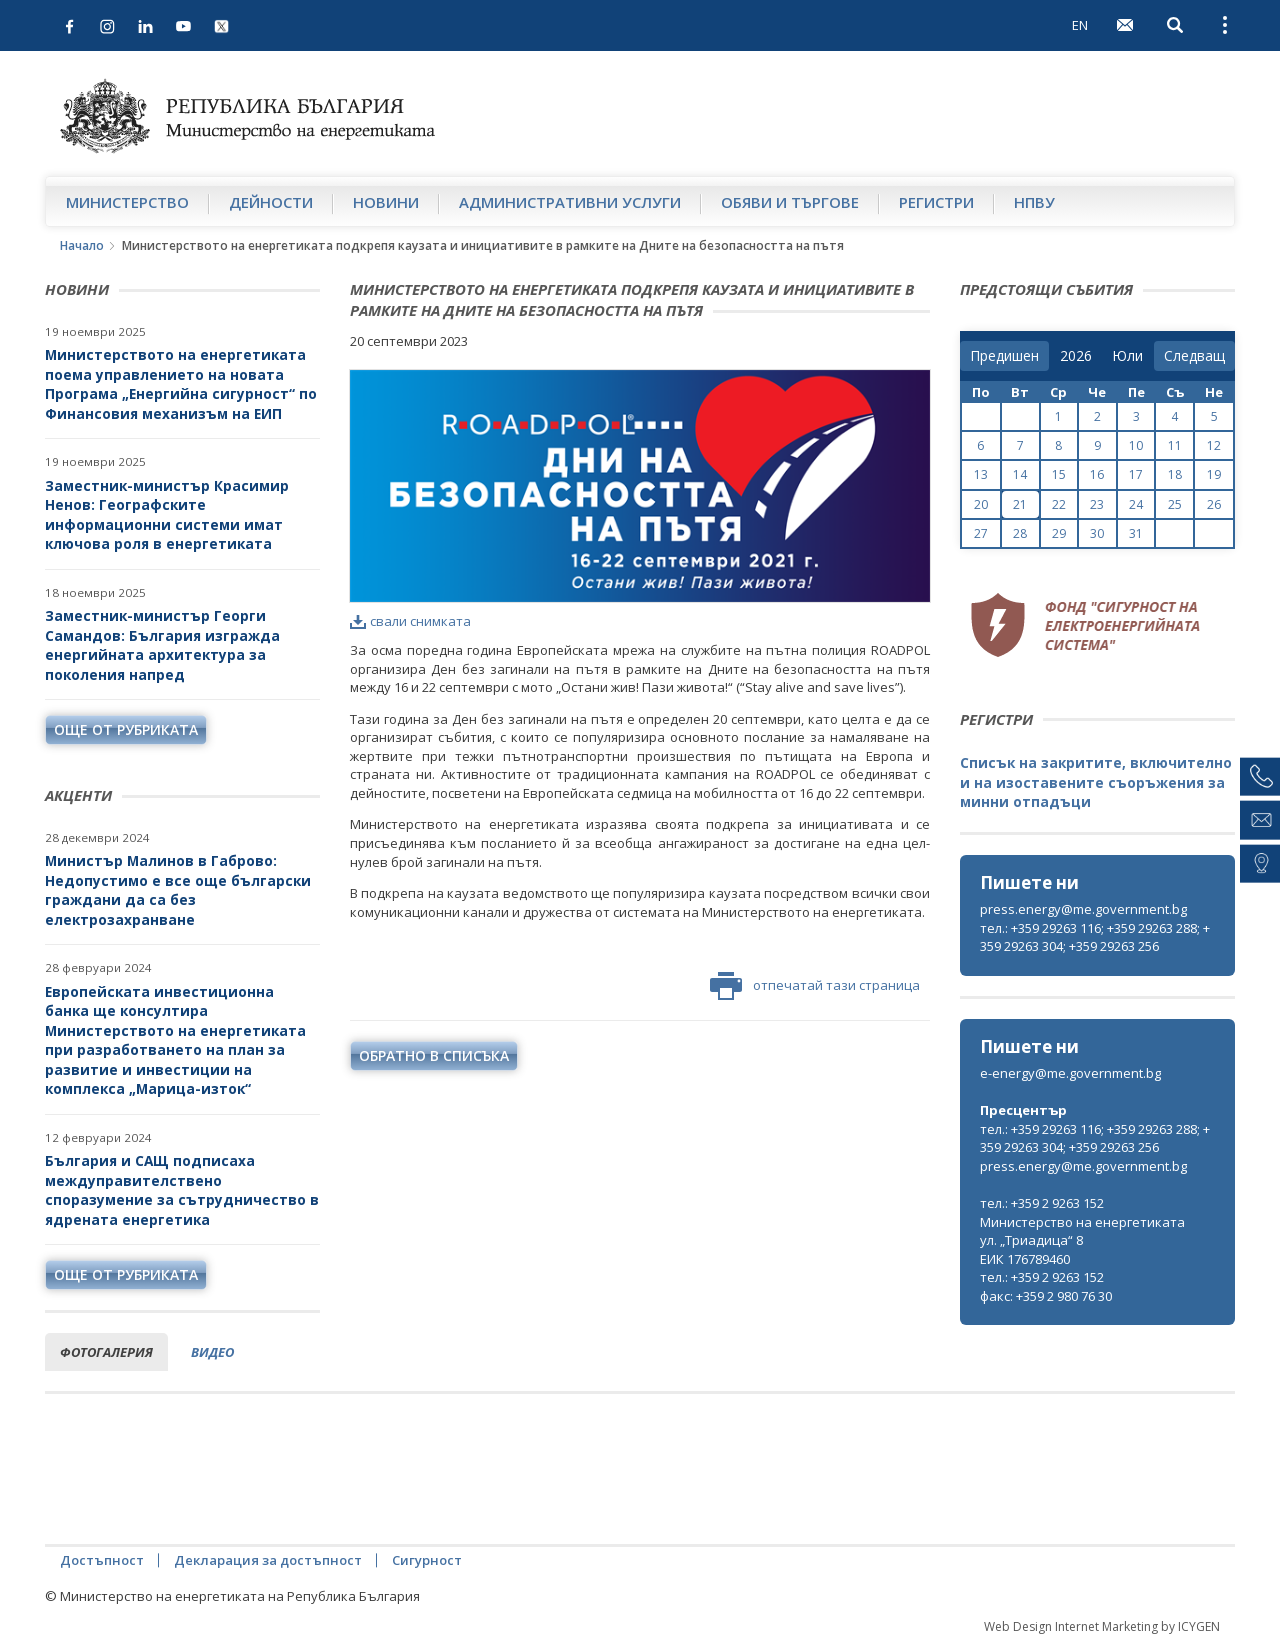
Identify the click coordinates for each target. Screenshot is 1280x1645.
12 (1214, 445)
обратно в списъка (434, 1055)
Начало (82, 245)
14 (1020, 474)
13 (981, 474)
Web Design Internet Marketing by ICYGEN (1102, 1626)
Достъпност (102, 1560)
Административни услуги (570, 202)
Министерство (127, 202)
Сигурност (427, 1560)
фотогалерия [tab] (106, 1352)
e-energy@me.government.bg (1070, 1073)
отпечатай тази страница (815, 986)
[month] (1127, 356)
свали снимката (410, 621)
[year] (1076, 356)
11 (1175, 445)
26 (1214, 504)
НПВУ (1034, 202)
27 (981, 533)
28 (1020, 533)
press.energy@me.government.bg (1083, 909)
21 (1020, 504)
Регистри (936, 202)
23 (1097, 504)
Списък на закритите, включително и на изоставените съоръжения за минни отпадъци (1096, 782)
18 (1175, 474)
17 (1136, 474)
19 (1214, 474)
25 (1175, 504)
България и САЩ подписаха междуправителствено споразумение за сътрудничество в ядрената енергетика (182, 1190)
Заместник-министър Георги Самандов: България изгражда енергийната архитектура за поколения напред (162, 645)
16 (1097, 474)
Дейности (271, 202)
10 (1136, 445)
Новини (386, 202)
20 (981, 504)
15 (1059, 474)
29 (1059, 533)
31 (1136, 533)
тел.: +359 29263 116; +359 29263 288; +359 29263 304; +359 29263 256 (1095, 937)
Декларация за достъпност (268, 1560)
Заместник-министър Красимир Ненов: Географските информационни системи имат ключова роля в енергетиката (167, 515)
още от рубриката (126, 729)
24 (1136, 504)
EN (1080, 25)
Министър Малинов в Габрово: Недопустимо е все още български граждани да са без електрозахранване (178, 890)
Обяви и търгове (790, 202)
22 (1059, 504)
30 (1097, 533)
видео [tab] (212, 1352)
